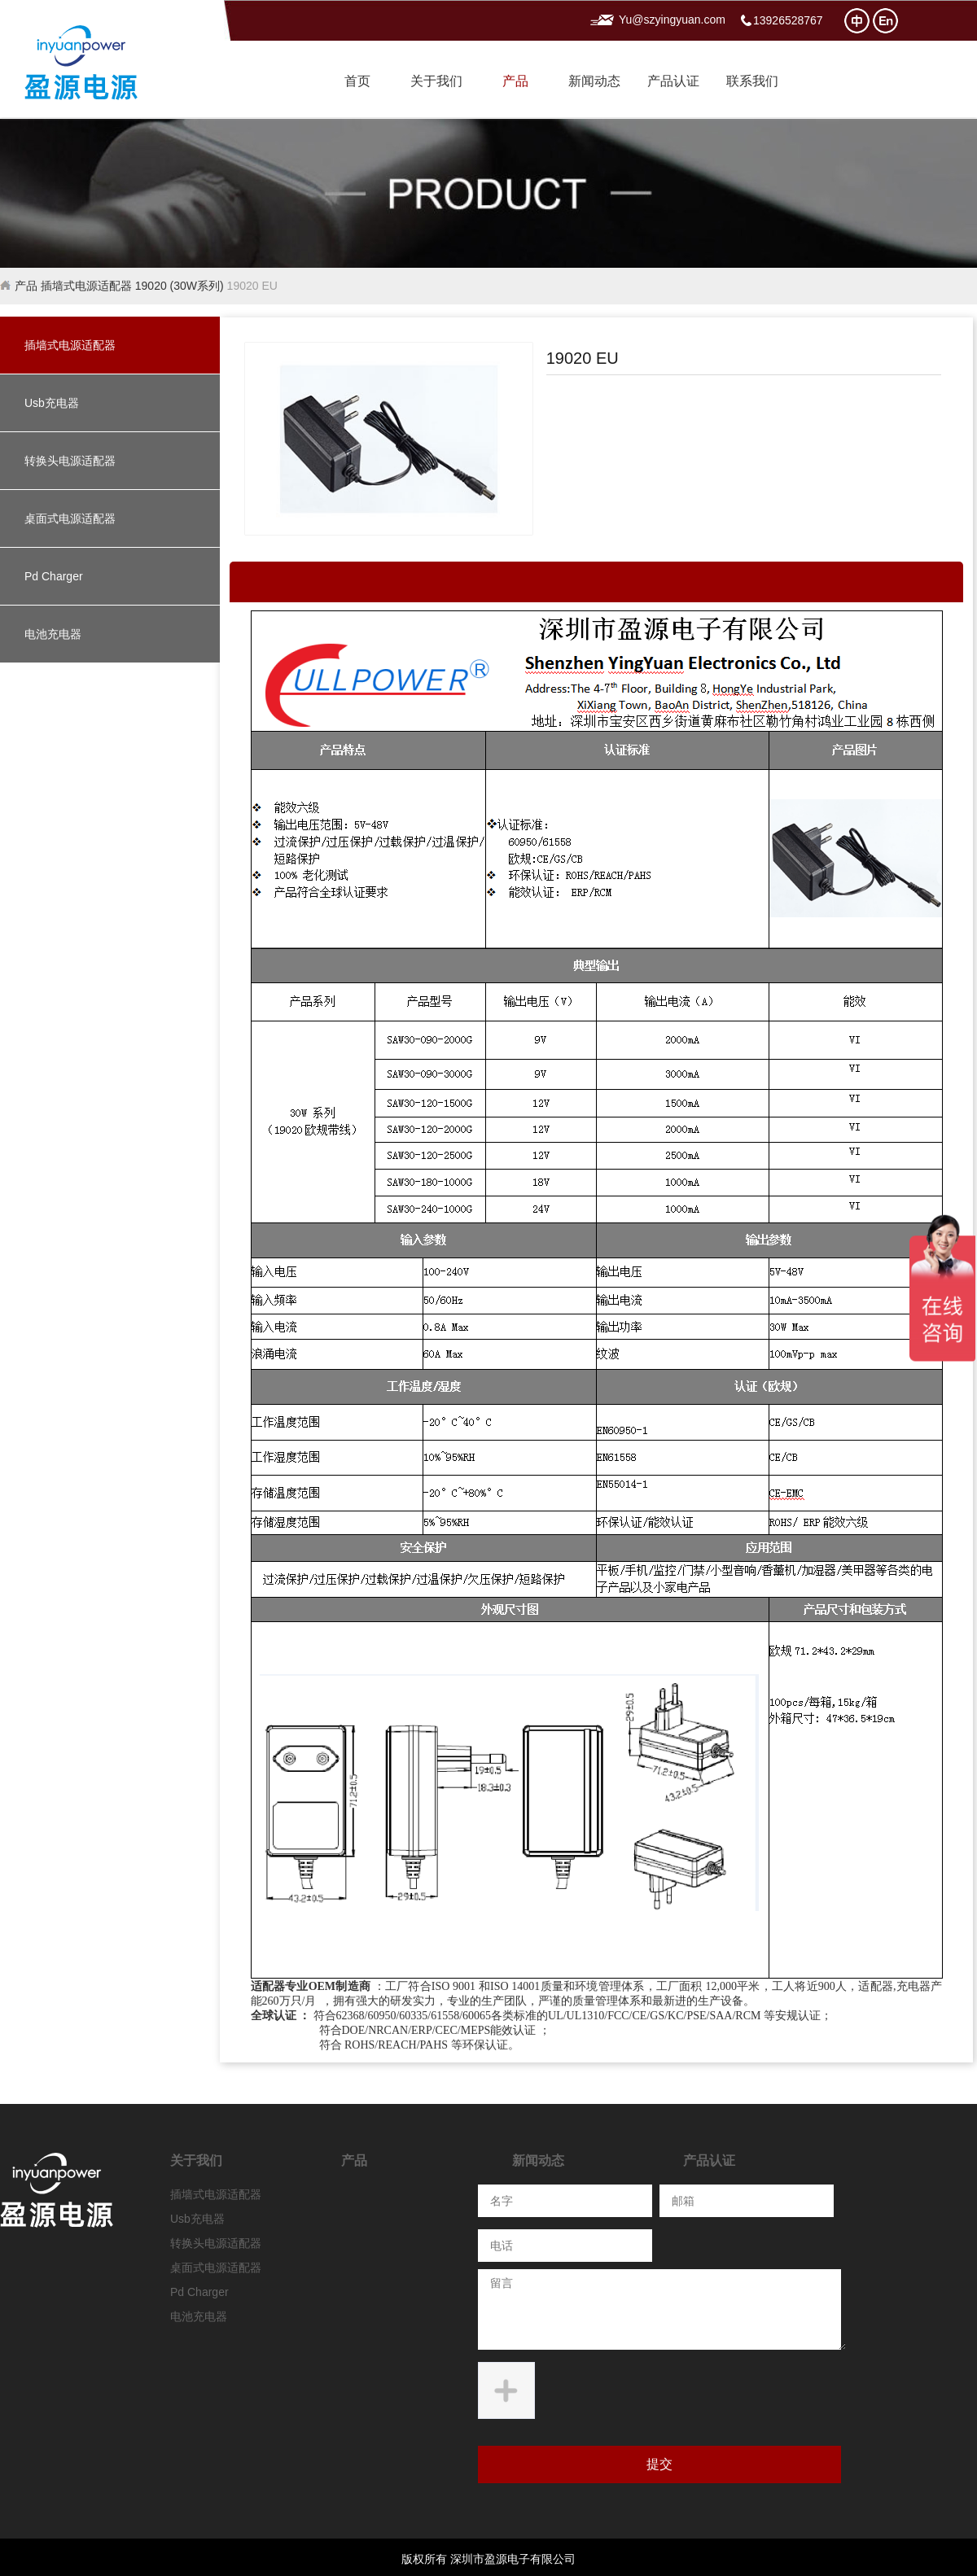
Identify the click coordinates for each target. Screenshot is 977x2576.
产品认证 (673, 81)
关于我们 (436, 81)
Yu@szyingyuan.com (672, 20)
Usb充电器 (51, 402)
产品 (515, 81)
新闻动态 (594, 81)
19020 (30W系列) (179, 285)
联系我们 (752, 81)
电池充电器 (52, 634)
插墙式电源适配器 (86, 285)
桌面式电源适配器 (70, 518)
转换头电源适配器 (70, 460)
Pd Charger (53, 576)
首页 (357, 81)
